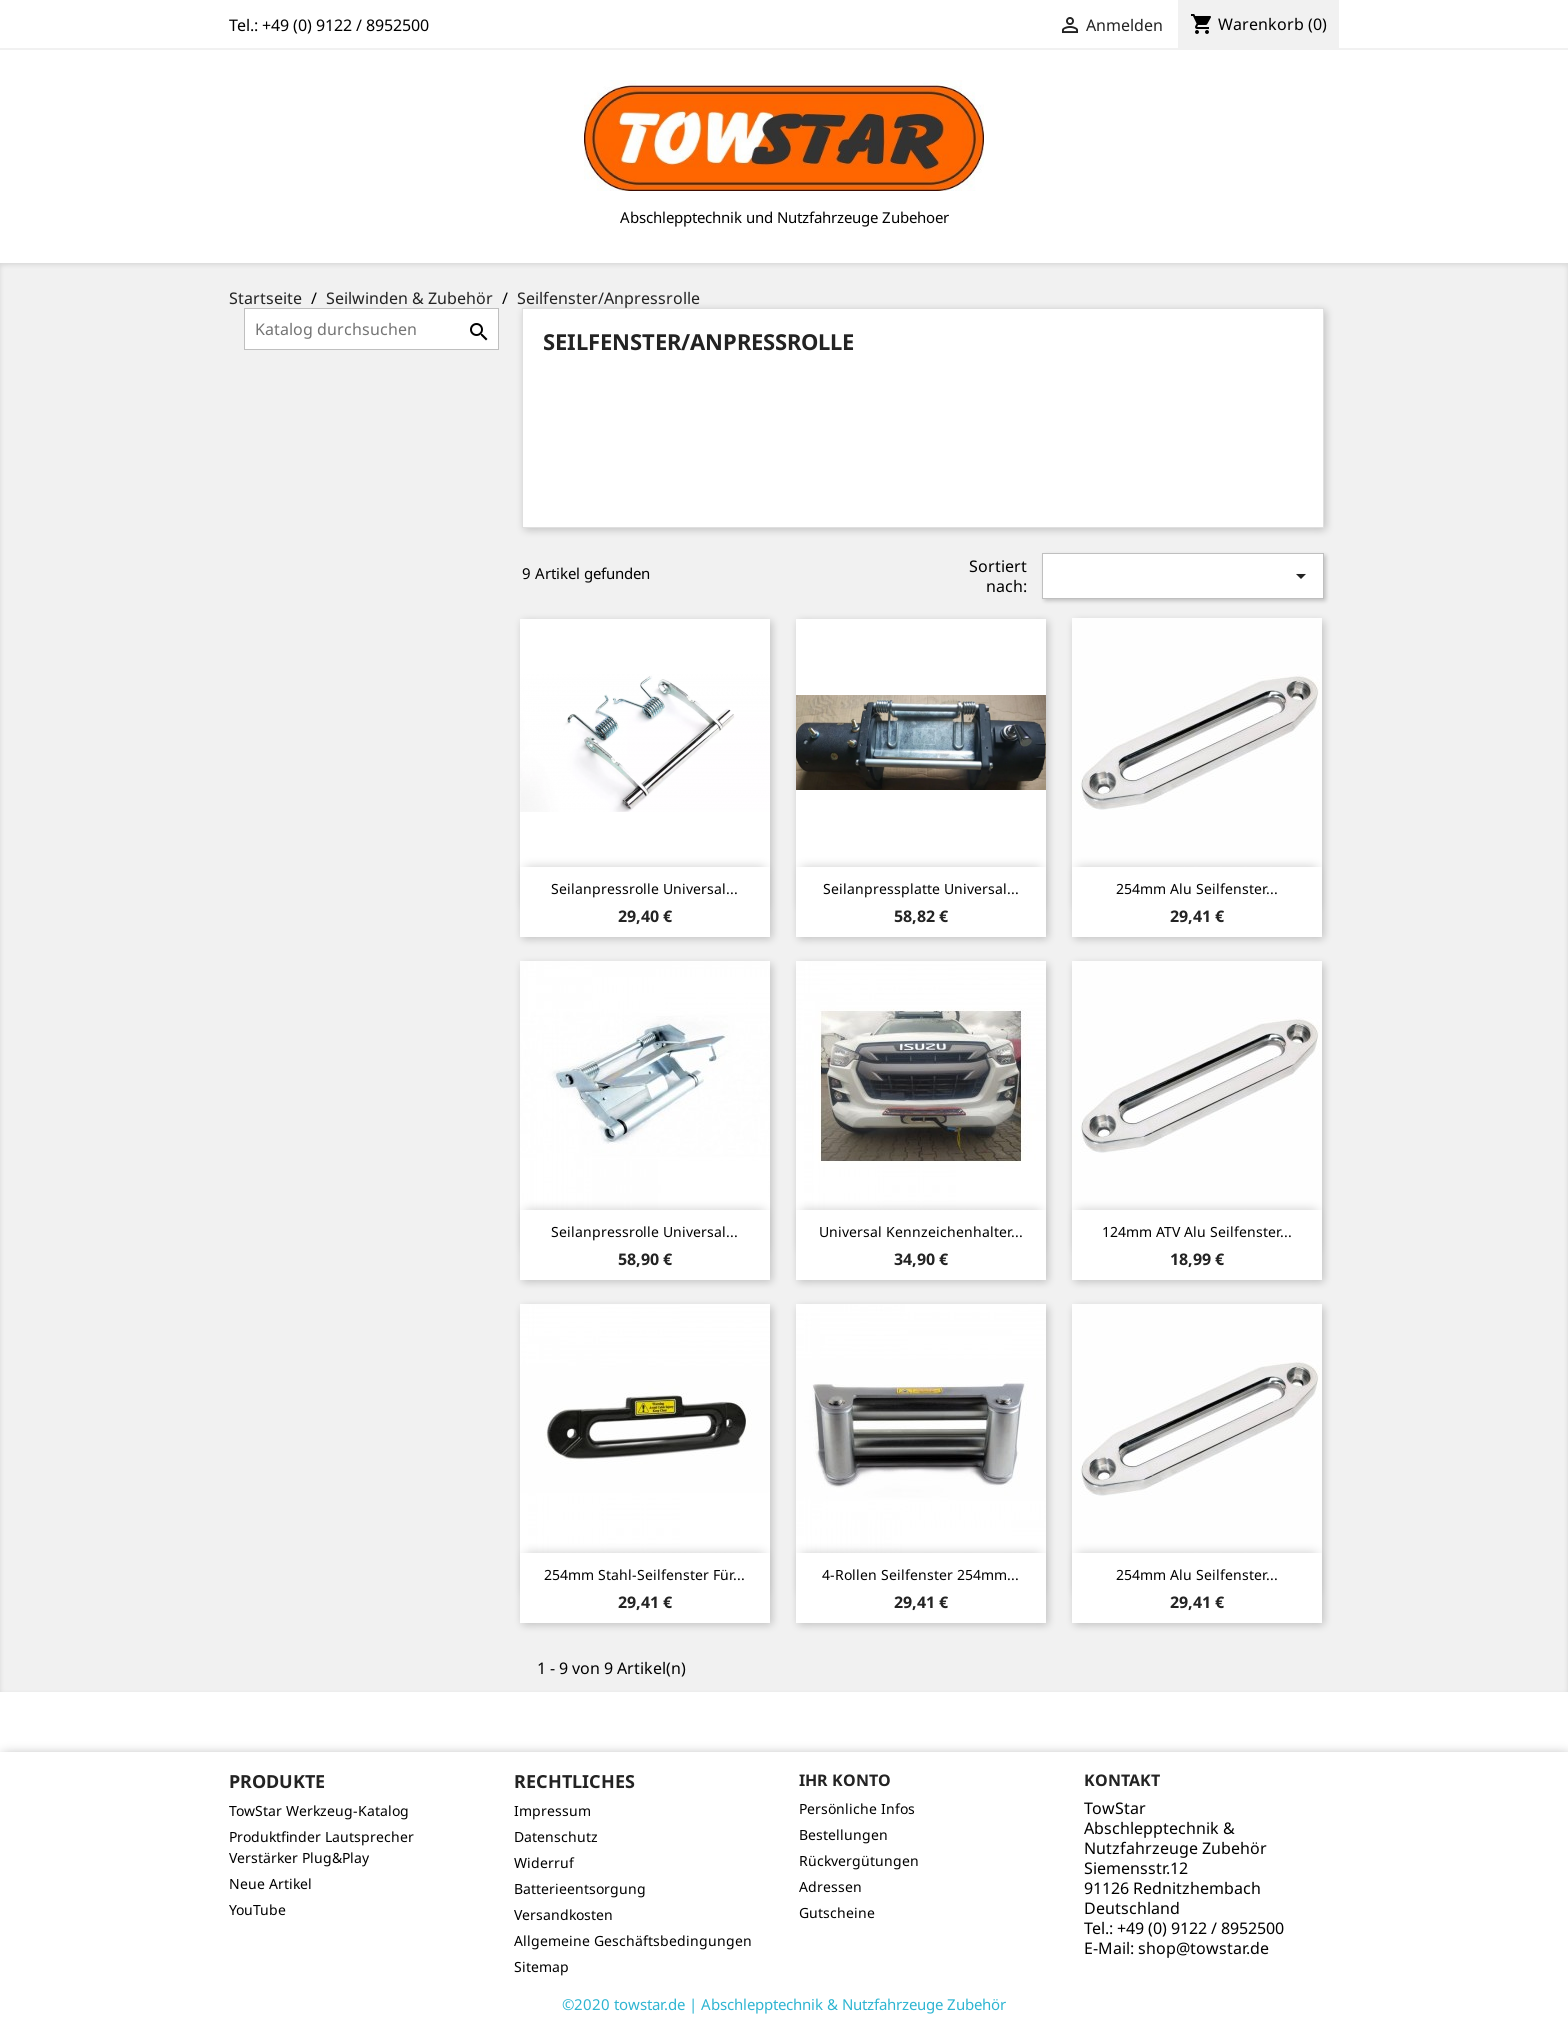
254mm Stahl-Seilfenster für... (644, 1574)
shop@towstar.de (1203, 1948)
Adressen (830, 1886)
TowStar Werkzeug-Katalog (319, 1810)
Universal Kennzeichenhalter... (921, 1231)
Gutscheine (837, 1912)
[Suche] (371, 329)
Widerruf (544, 1862)
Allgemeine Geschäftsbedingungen (633, 1940)
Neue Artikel (270, 1883)
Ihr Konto (845, 1780)
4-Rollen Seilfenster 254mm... (920, 1574)
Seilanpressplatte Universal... (921, 888)
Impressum (552, 1810)
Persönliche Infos (857, 1808)
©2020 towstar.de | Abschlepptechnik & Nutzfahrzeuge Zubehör (784, 2004)
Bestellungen (843, 1834)
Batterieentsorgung (580, 1888)
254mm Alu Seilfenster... (1197, 888)
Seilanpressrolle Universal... (644, 888)
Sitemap (541, 1966)
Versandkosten (563, 1914)
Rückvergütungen (859, 1860)
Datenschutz (556, 1836)
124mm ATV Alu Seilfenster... (1197, 1231)
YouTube (257, 1909)
